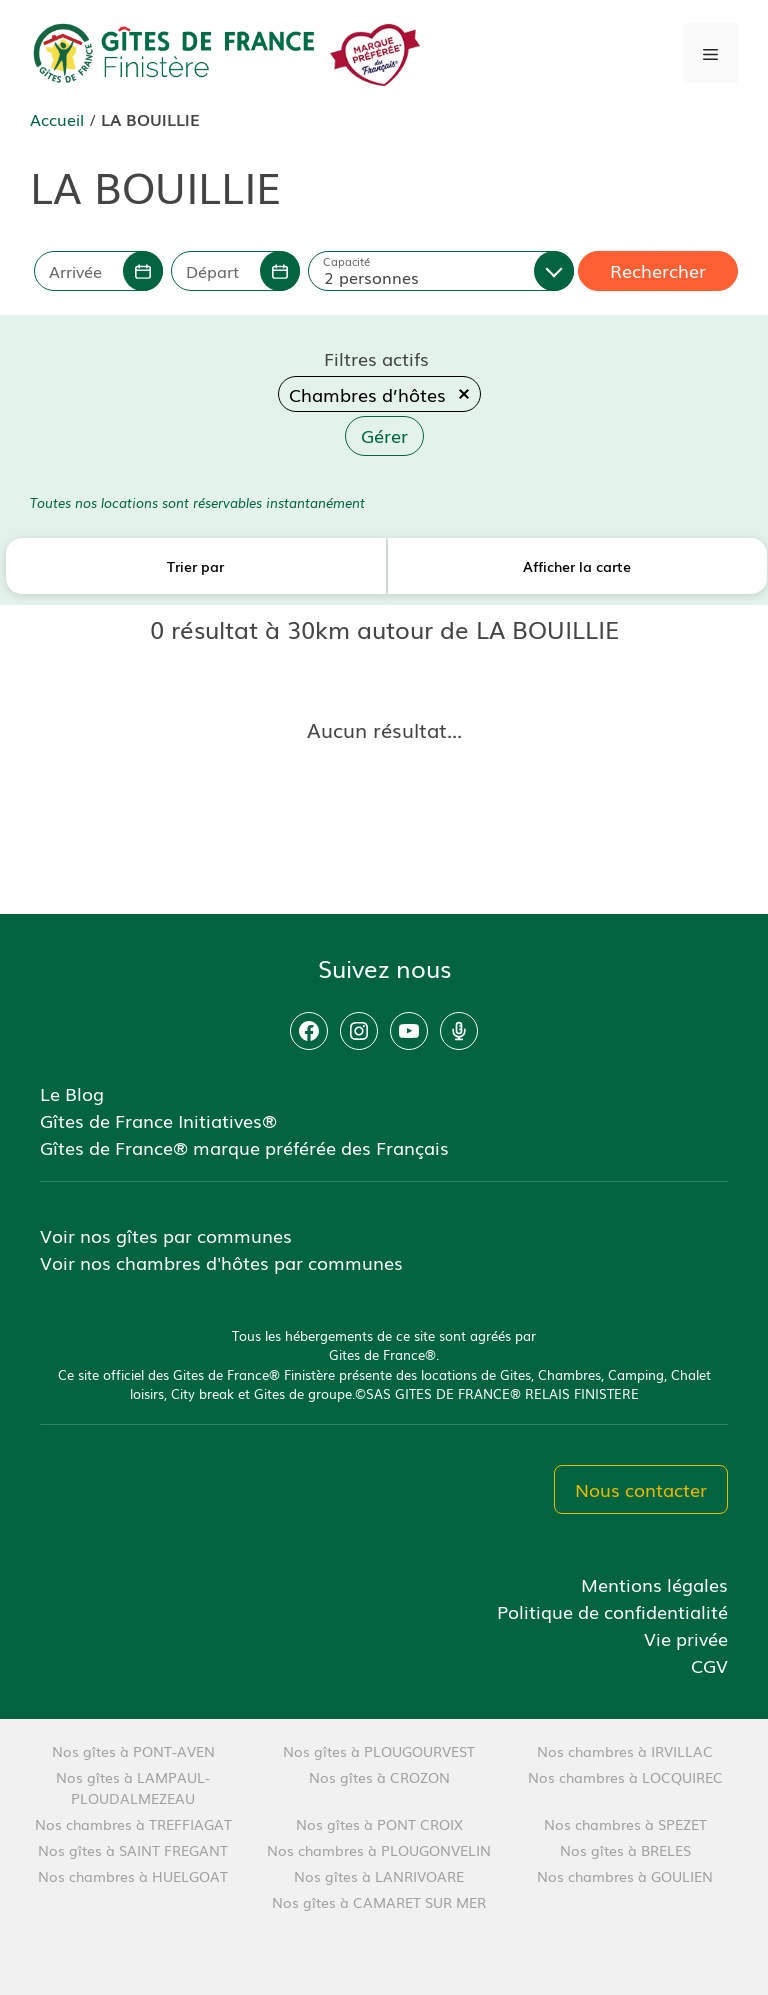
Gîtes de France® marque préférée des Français (244, 1147)
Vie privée (686, 1638)
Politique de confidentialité (612, 1611)
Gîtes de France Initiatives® (158, 1120)
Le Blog (72, 1093)
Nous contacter (641, 1489)
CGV (709, 1665)
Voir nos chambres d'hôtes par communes (221, 1262)
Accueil (57, 119)
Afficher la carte (577, 566)
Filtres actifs (376, 358)
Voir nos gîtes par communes (166, 1235)
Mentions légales (654, 1584)
